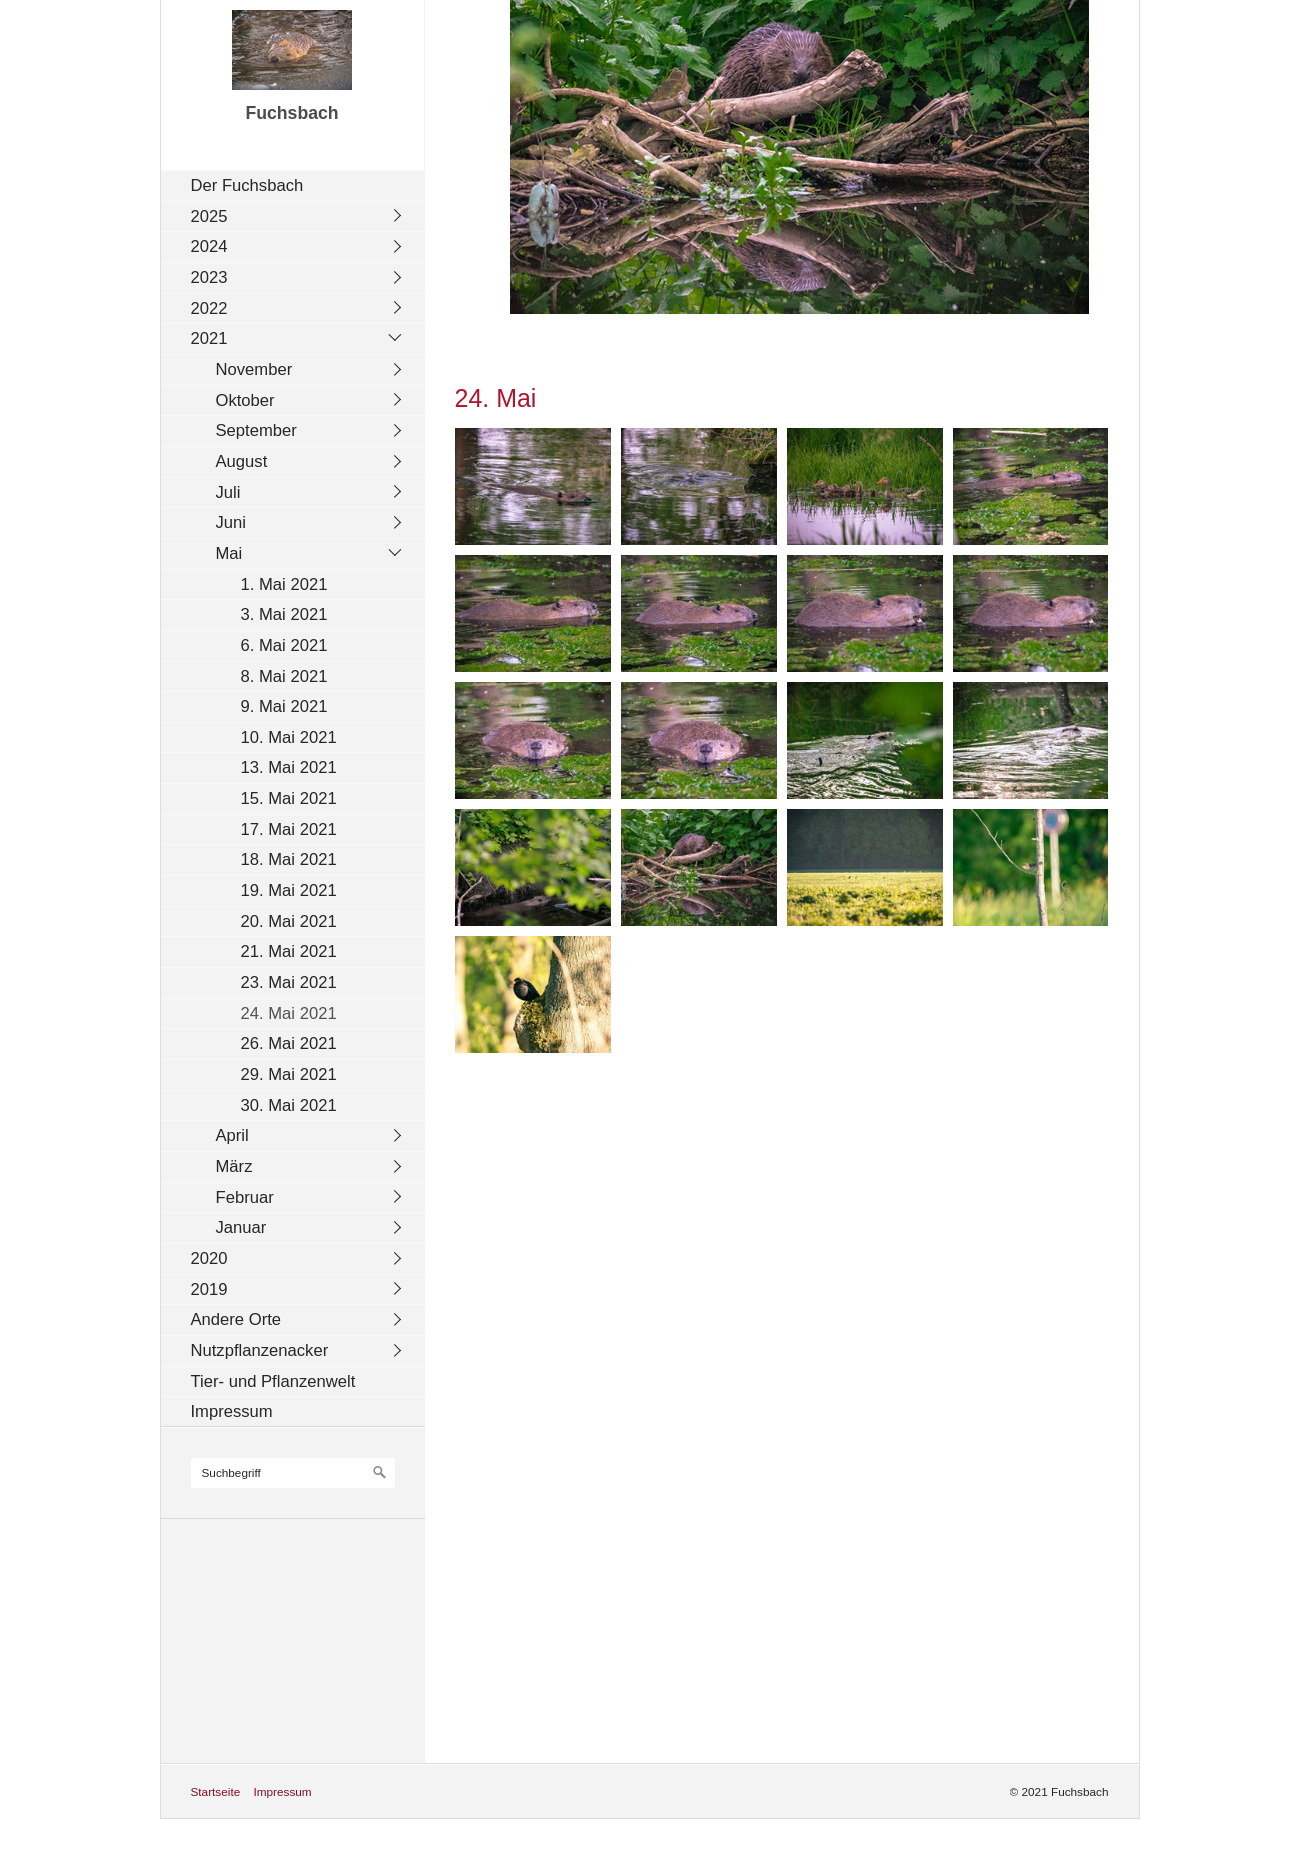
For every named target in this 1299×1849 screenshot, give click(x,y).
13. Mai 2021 (289, 767)
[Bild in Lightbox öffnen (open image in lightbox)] (533, 486)
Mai (229, 553)
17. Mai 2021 (289, 829)
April (232, 1135)
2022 (209, 308)
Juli (228, 492)
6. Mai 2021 (284, 645)
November (254, 369)
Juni (231, 522)
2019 (209, 1289)
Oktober (245, 400)
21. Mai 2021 (289, 951)
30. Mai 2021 (289, 1105)
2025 (209, 216)
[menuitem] (298, 185)
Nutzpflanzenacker (260, 1350)
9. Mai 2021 (284, 706)
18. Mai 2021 (289, 859)
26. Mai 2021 (289, 1043)
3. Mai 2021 (284, 614)
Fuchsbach (291, 113)
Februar (245, 1197)
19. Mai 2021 (289, 890)
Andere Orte (236, 1319)
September (256, 430)
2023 (209, 277)
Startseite (216, 1791)
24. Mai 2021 (289, 1013)
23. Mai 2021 (289, 982)
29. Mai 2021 (289, 1074)
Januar (241, 1227)
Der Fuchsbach (247, 185)
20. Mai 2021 (289, 921)
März (234, 1166)
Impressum (232, 1411)
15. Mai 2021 (289, 798)
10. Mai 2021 (289, 737)
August (242, 461)
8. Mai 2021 (284, 676)
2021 (209, 338)
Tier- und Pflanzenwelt (273, 1381)
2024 (209, 246)
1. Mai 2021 (284, 584)
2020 (209, 1258)
